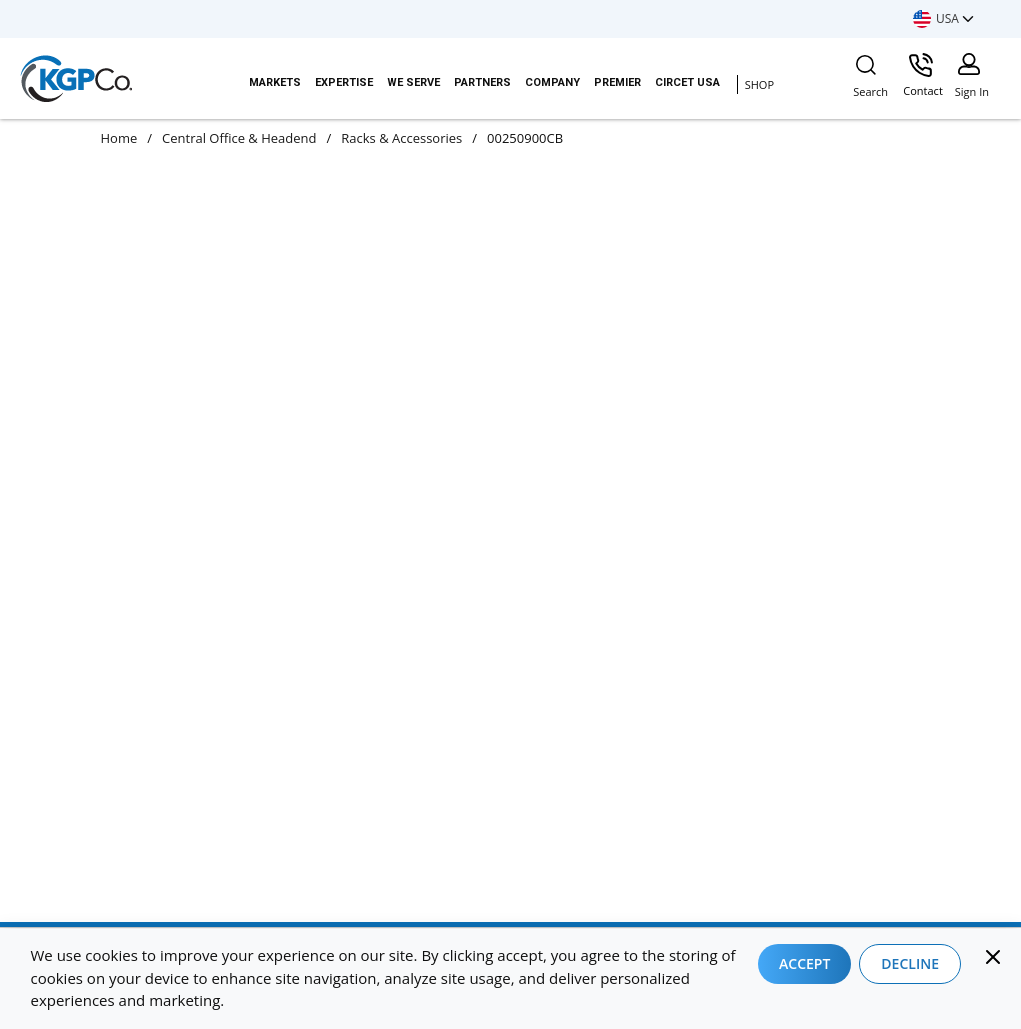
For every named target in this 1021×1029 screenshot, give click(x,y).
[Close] (993, 957)
